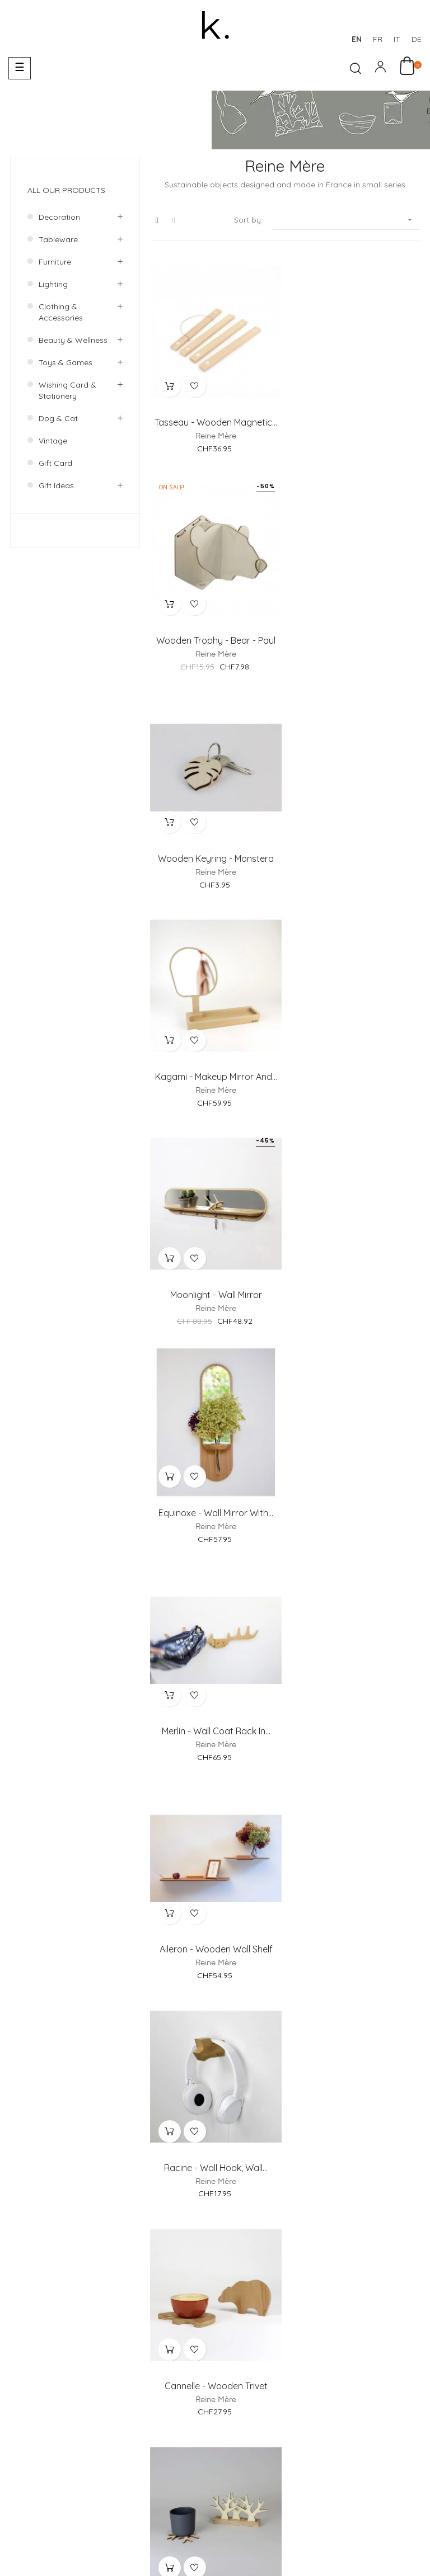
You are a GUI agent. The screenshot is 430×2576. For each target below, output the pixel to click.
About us (292, 2318)
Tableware (58, 239)
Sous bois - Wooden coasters (215, 1501)
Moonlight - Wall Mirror (215, 852)
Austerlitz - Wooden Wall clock (215, 1717)
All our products (66, 190)
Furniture (55, 262)
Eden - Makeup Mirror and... (355, 2149)
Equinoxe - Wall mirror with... (354, 852)
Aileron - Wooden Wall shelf (355, 1068)
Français (296, 2549)
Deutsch (336, 2549)
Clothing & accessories (61, 312)
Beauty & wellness (73, 340)
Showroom (349, 2318)
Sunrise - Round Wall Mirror (355, 1934)
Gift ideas (56, 485)
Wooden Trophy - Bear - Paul (354, 420)
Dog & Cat (58, 418)
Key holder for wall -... (355, 1717)
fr (377, 39)
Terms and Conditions (305, 2451)
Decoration (59, 217)
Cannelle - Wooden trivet (354, 1285)
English (407, 2549)
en (357, 39)
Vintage (53, 441)
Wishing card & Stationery (67, 390)
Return (232, 2397)
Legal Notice (221, 2451)
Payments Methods (256, 2377)
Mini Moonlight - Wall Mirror (214, 1934)
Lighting (53, 284)
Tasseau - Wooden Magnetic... (214, 420)
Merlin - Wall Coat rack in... (215, 1068)
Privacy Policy (393, 2451)
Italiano (372, 2549)
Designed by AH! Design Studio (67, 2537)
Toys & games (65, 362)
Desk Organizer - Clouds (215, 2149)
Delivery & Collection (351, 2377)
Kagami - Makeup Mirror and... (355, 636)
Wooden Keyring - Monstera (215, 636)
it (397, 39)
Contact (404, 2318)
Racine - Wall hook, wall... (215, 1285)
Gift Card (55, 463)
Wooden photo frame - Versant (354, 1501)
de (417, 39)
